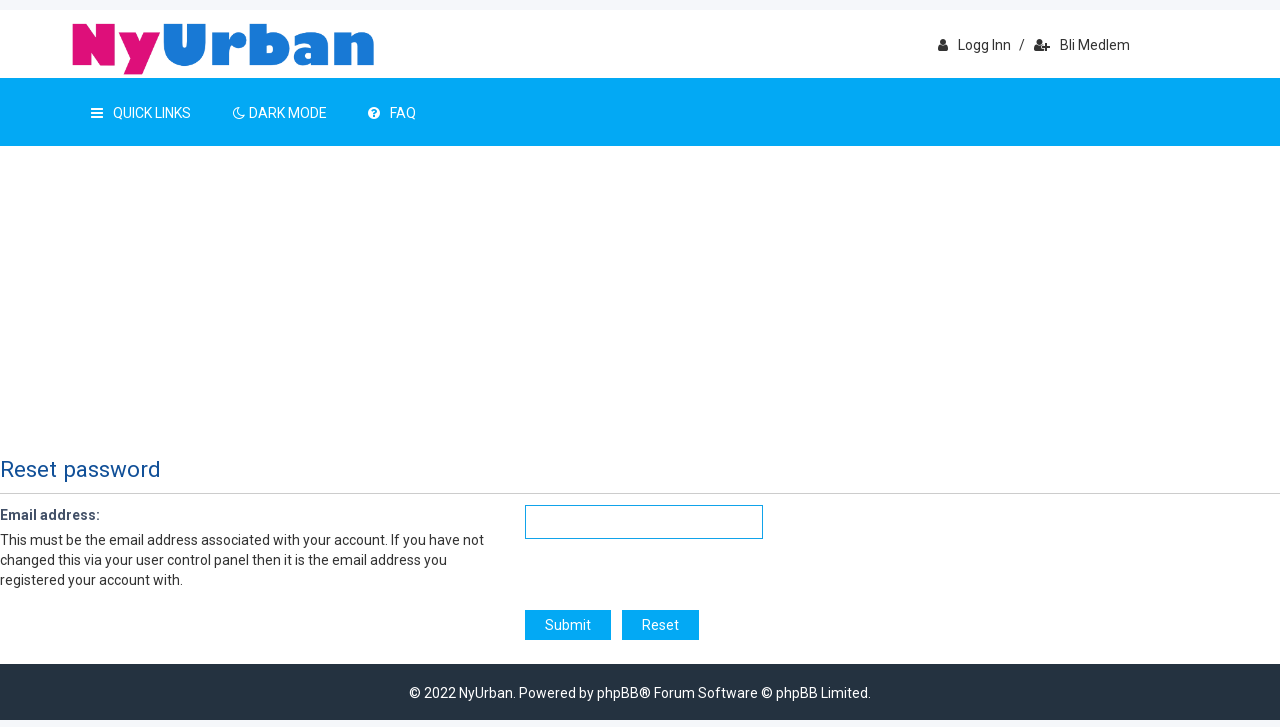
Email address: (50, 515)
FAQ (392, 113)
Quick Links (141, 113)
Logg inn (974, 45)
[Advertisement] (640, 296)
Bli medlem (1082, 45)
